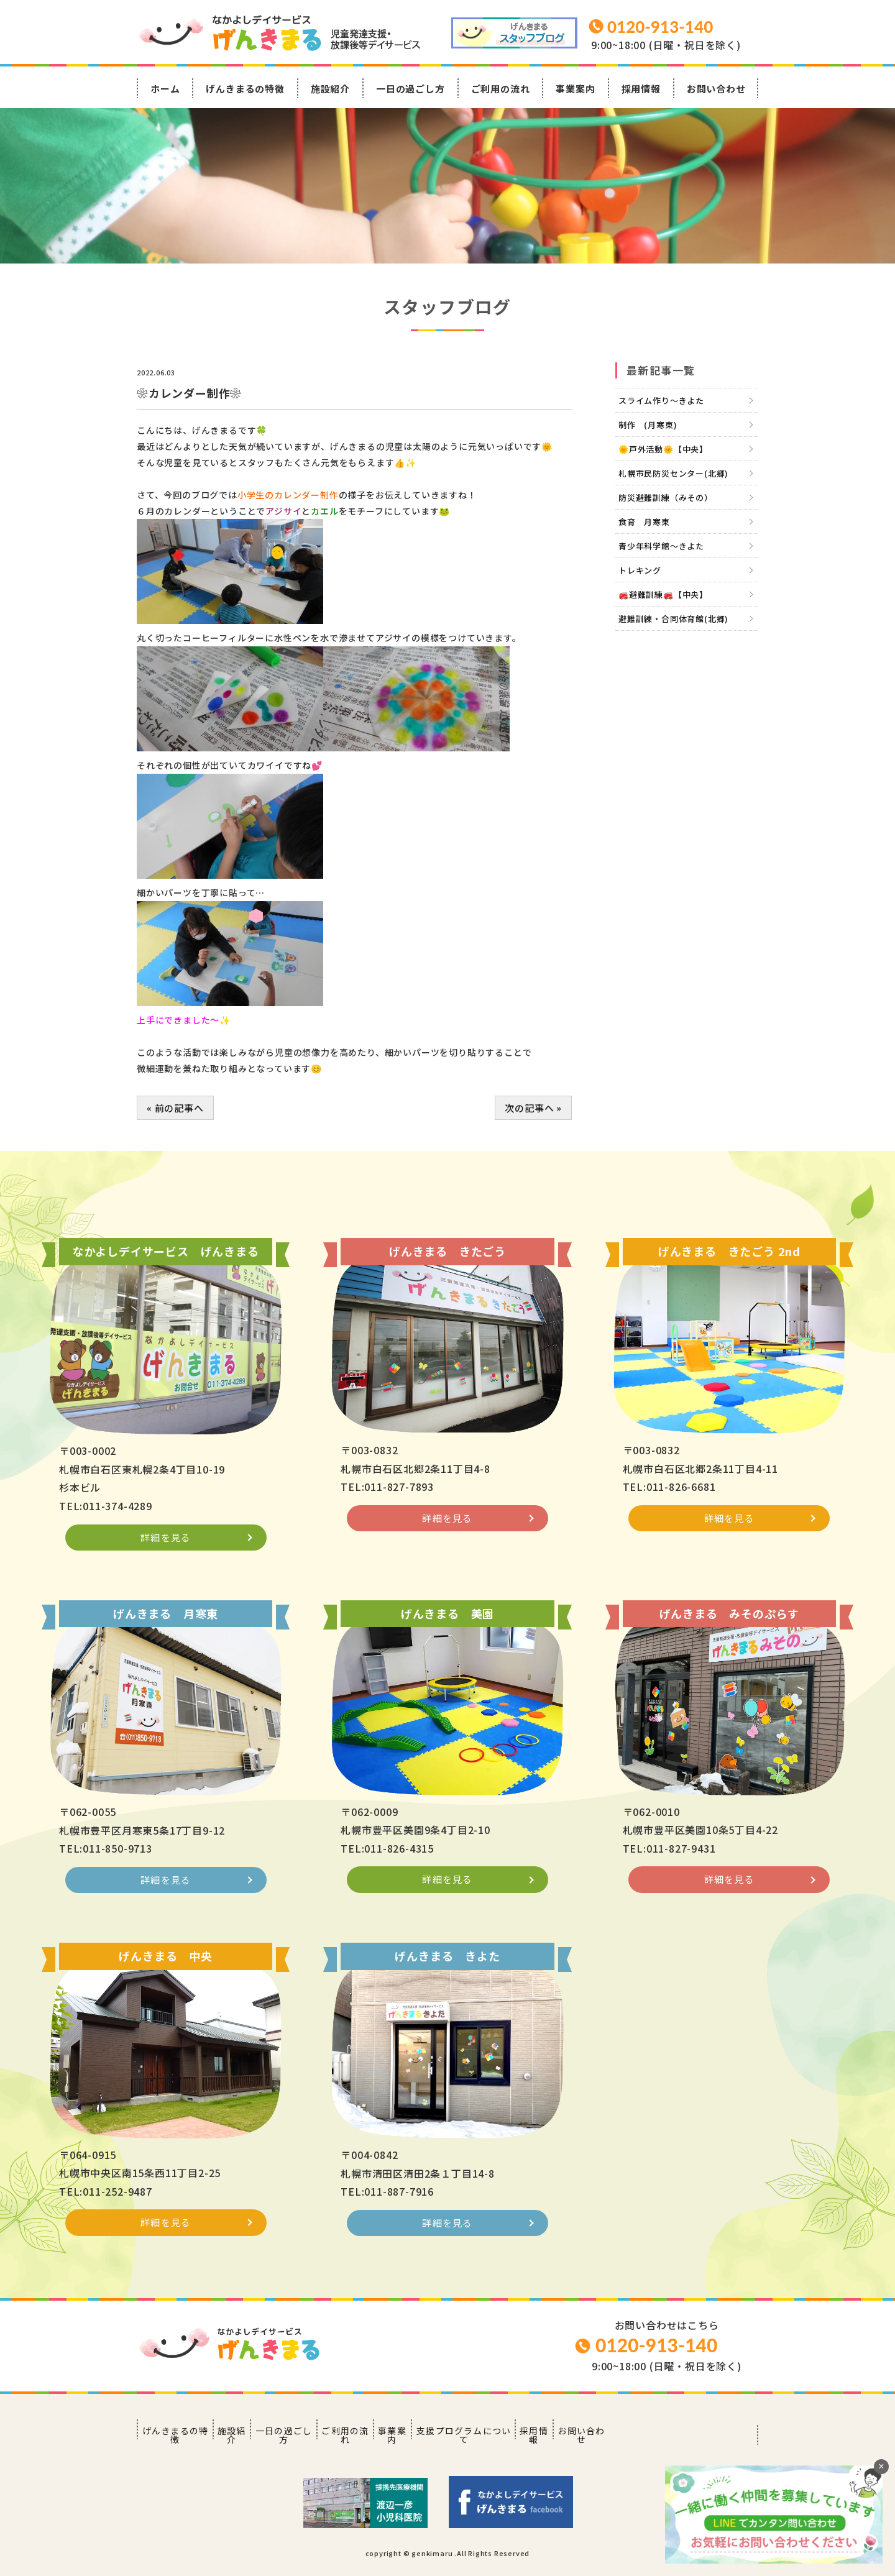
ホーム (165, 88)
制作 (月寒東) (647, 425)
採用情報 (641, 88)
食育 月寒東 (644, 522)
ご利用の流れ (500, 88)
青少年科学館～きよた (661, 546)
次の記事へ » (533, 1107)
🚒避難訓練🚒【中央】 (663, 594)
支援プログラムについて (563, 2440)
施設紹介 (330, 88)
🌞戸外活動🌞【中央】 (663, 449)
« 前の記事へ (175, 1107)
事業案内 (575, 88)
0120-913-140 (656, 2356)
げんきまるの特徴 (245, 88)
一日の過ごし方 (410, 88)
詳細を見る (166, 1554)
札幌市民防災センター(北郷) (673, 473)
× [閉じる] (881, 2466)
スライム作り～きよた (661, 400)
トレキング (639, 570)
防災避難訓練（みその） (665, 497)
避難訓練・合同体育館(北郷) (673, 619)
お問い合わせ (716, 88)
